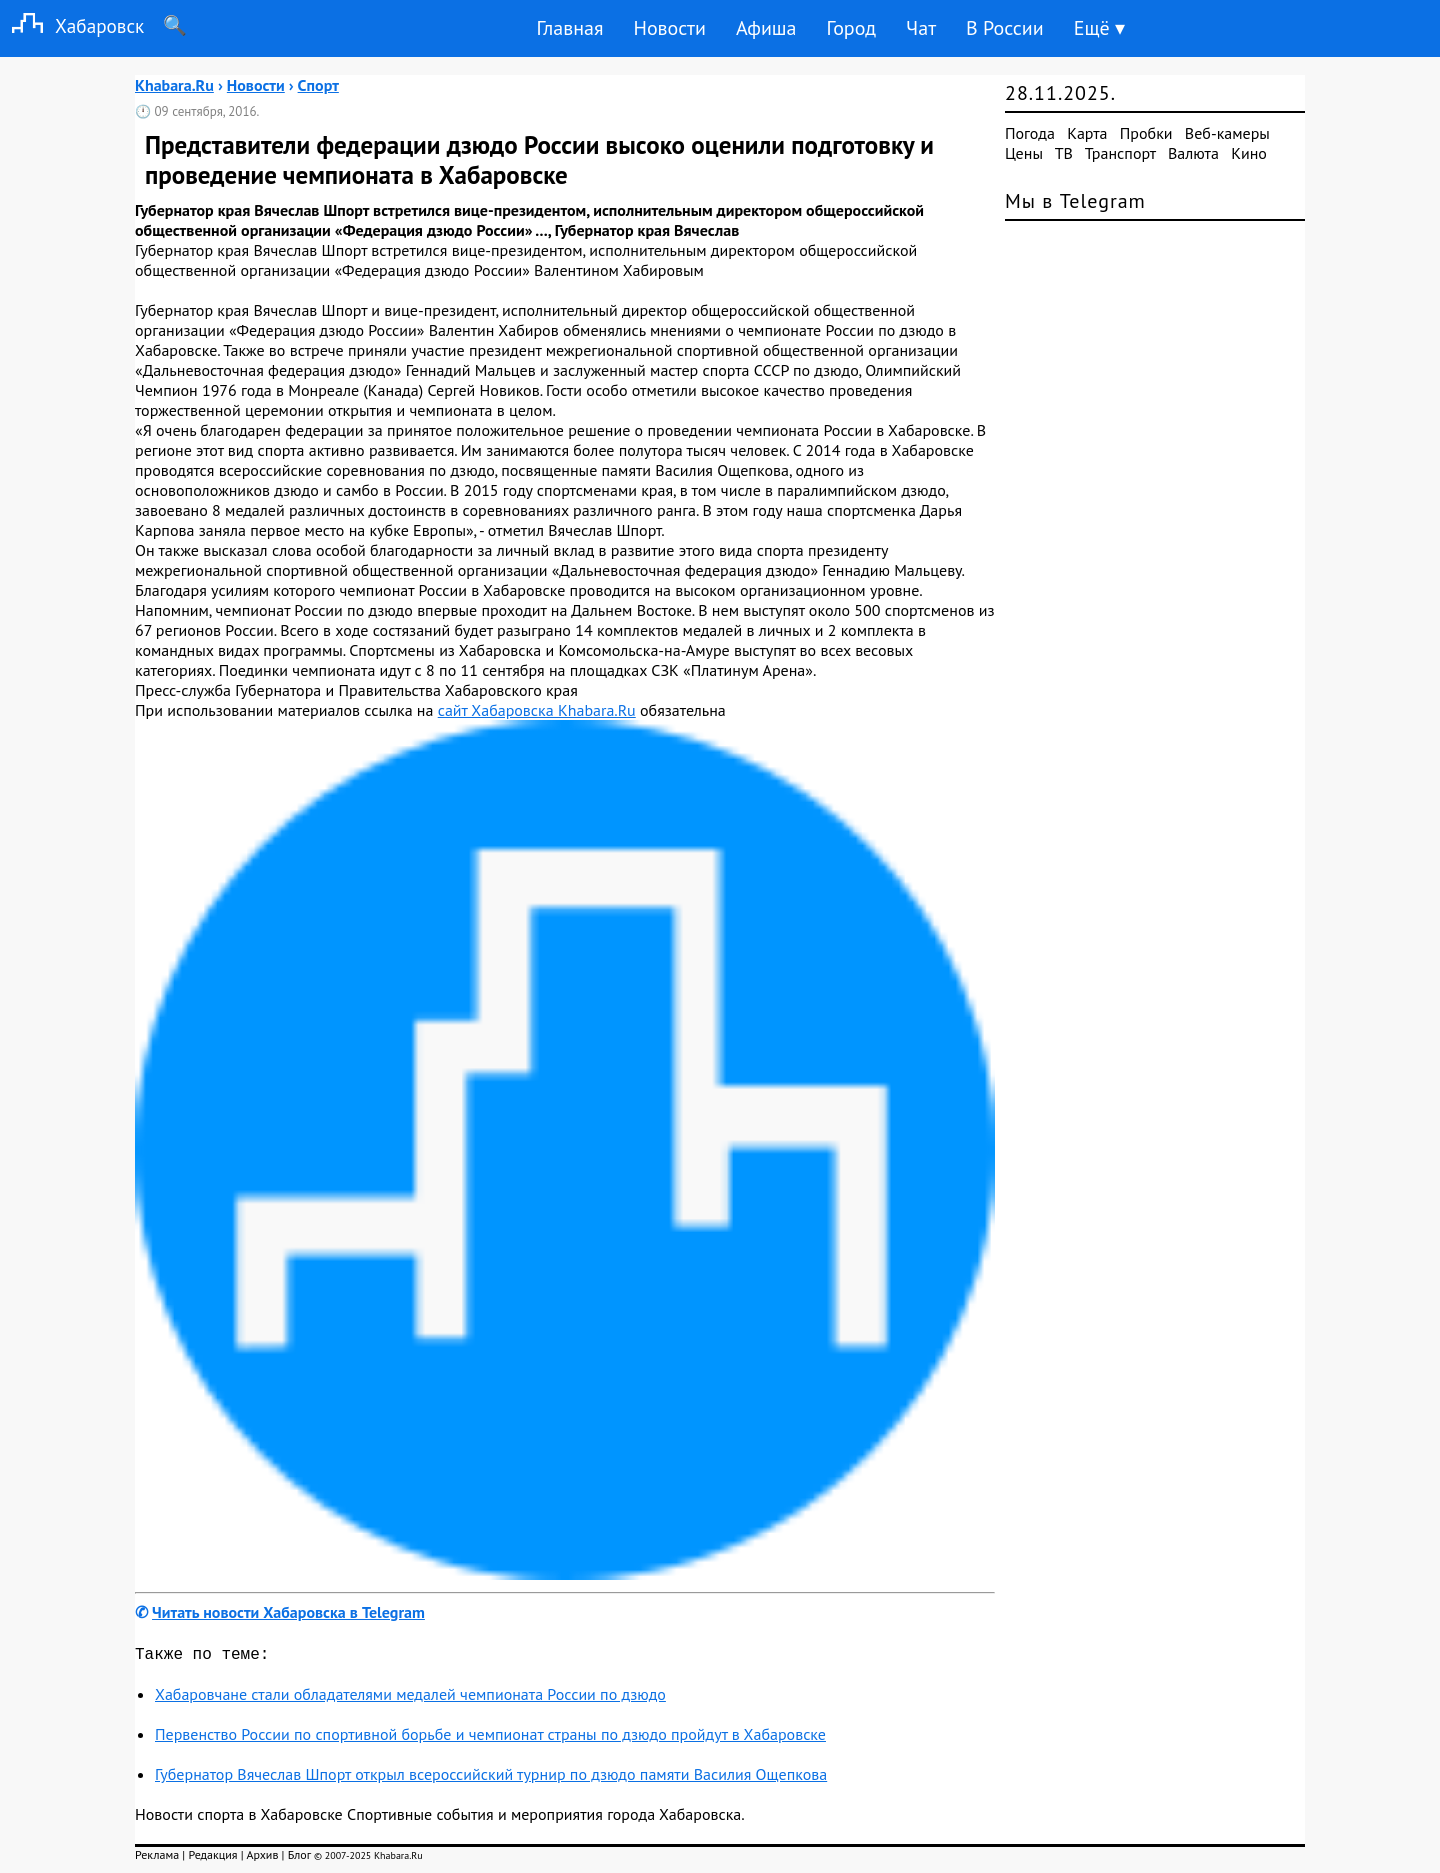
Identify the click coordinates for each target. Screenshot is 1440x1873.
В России (1005, 28)
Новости (669, 28)
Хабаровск (72, 25)
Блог (299, 1858)
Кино (1249, 153)
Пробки (1146, 133)
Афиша (766, 28)
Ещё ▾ (1099, 28)
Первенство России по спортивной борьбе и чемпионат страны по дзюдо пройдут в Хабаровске (490, 1738)
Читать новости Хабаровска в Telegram (288, 1612)
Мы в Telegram (1075, 201)
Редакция (212, 1858)
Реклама (157, 1858)
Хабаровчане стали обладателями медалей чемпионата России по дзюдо (410, 1698)
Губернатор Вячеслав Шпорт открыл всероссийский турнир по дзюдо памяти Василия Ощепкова (491, 1778)
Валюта (1193, 153)
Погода (1030, 133)
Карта (1087, 133)
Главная (569, 28)
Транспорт (1120, 153)
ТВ (1064, 153)
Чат (921, 28)
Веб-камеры (1227, 133)
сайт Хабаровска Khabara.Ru (537, 710)
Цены (1024, 153)
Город (852, 28)
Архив (262, 1858)
